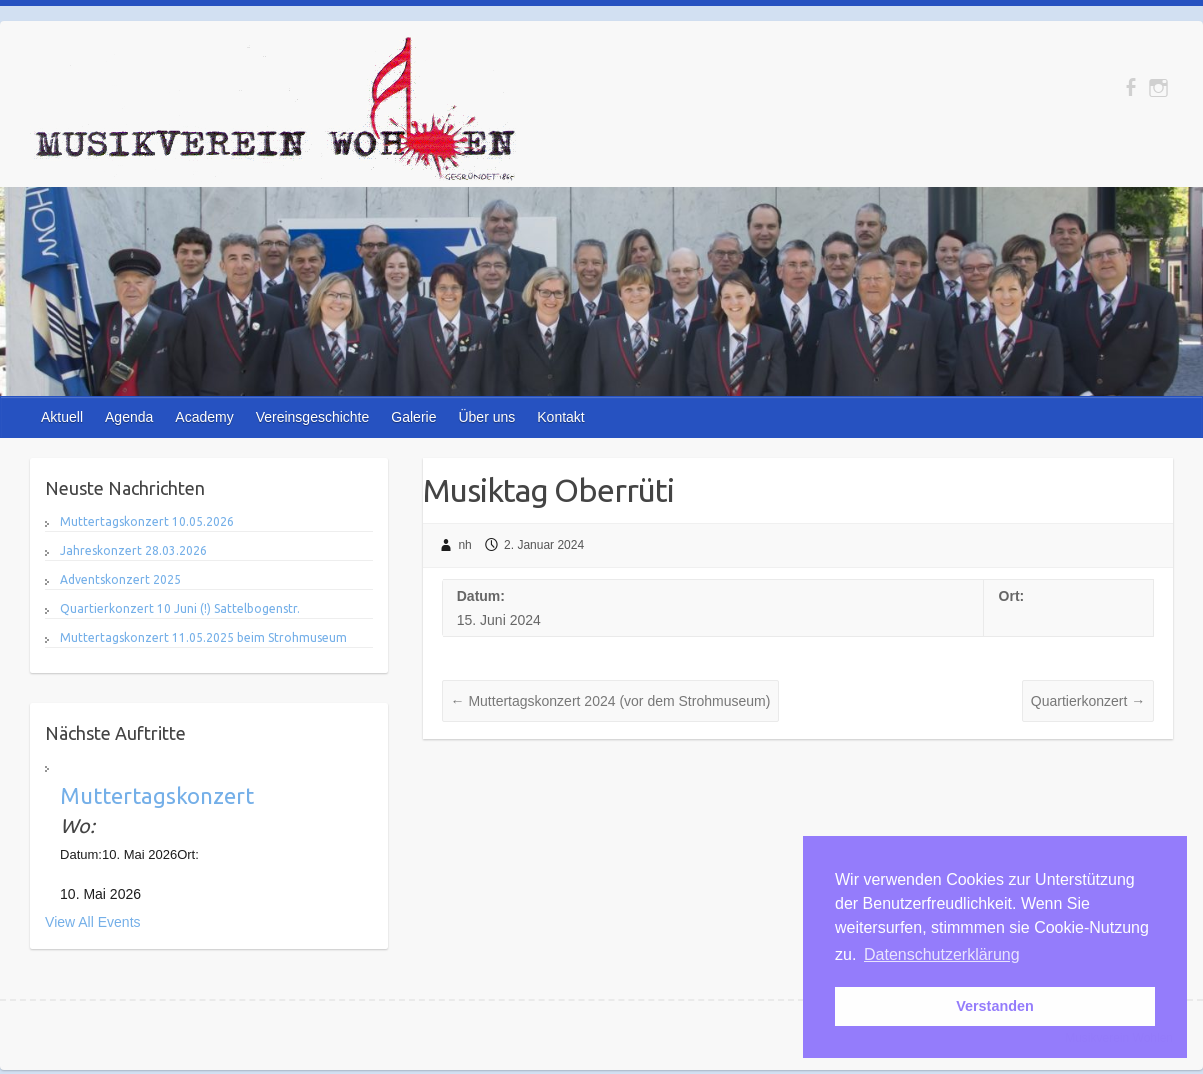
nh (464, 545)
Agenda (129, 417)
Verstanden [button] (995, 1006)
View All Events (92, 922)
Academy (204, 417)
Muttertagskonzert (157, 795)
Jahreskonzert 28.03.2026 (133, 550)
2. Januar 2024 (544, 545)
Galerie (413, 417)
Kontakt (560, 417)
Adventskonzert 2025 (120, 579)
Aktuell (62, 417)
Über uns (486, 417)
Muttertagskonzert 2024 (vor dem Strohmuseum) (611, 701)
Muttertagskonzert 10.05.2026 (147, 521)
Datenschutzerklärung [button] (942, 954)
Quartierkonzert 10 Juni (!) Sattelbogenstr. (180, 608)
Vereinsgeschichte (313, 417)
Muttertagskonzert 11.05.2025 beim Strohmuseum (203, 637)
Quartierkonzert (1088, 701)
